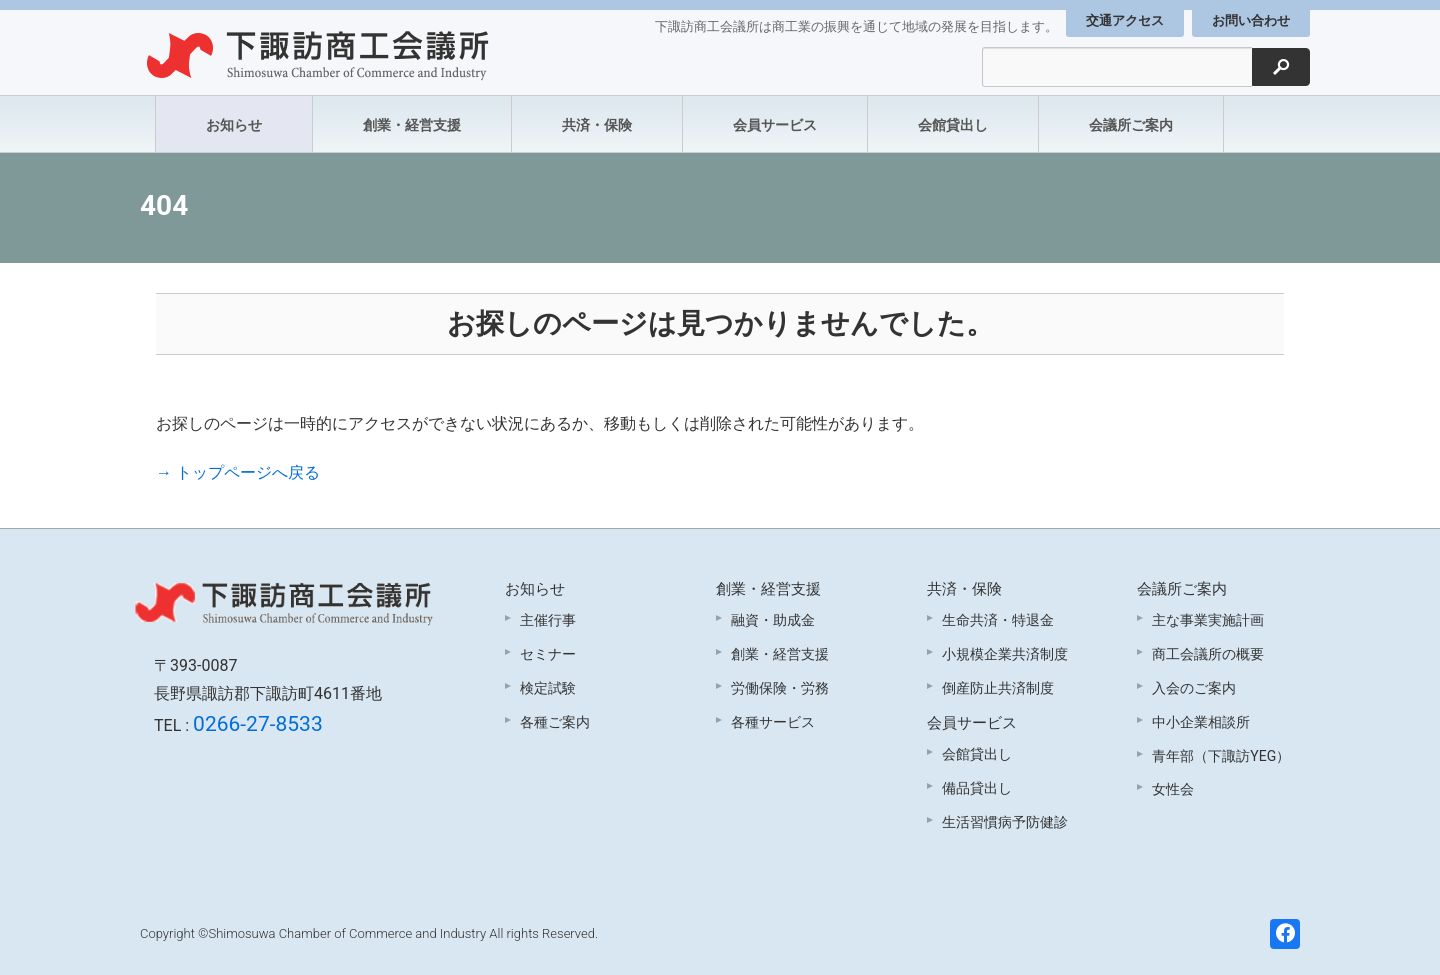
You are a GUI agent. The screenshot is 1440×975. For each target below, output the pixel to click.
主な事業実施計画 (1208, 620)
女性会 (1173, 789)
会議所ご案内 (1131, 125)
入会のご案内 (1194, 688)
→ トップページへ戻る (238, 472)
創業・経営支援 (412, 125)
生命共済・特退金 (998, 620)
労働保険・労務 (780, 688)
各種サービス (773, 722)
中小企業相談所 (1201, 722)
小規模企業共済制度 (1005, 654)
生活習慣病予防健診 (1005, 822)
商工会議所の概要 (1208, 654)
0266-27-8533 (258, 724)
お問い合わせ (1251, 20)
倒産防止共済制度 (998, 688)
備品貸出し (977, 788)
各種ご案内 (555, 722)
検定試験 (548, 688)
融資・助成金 (773, 620)
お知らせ (234, 125)
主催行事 (548, 620)
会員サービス (775, 125)
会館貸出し (953, 125)
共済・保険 (597, 125)
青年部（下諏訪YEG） (1221, 756)
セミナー (548, 654)
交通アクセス (1125, 20)
